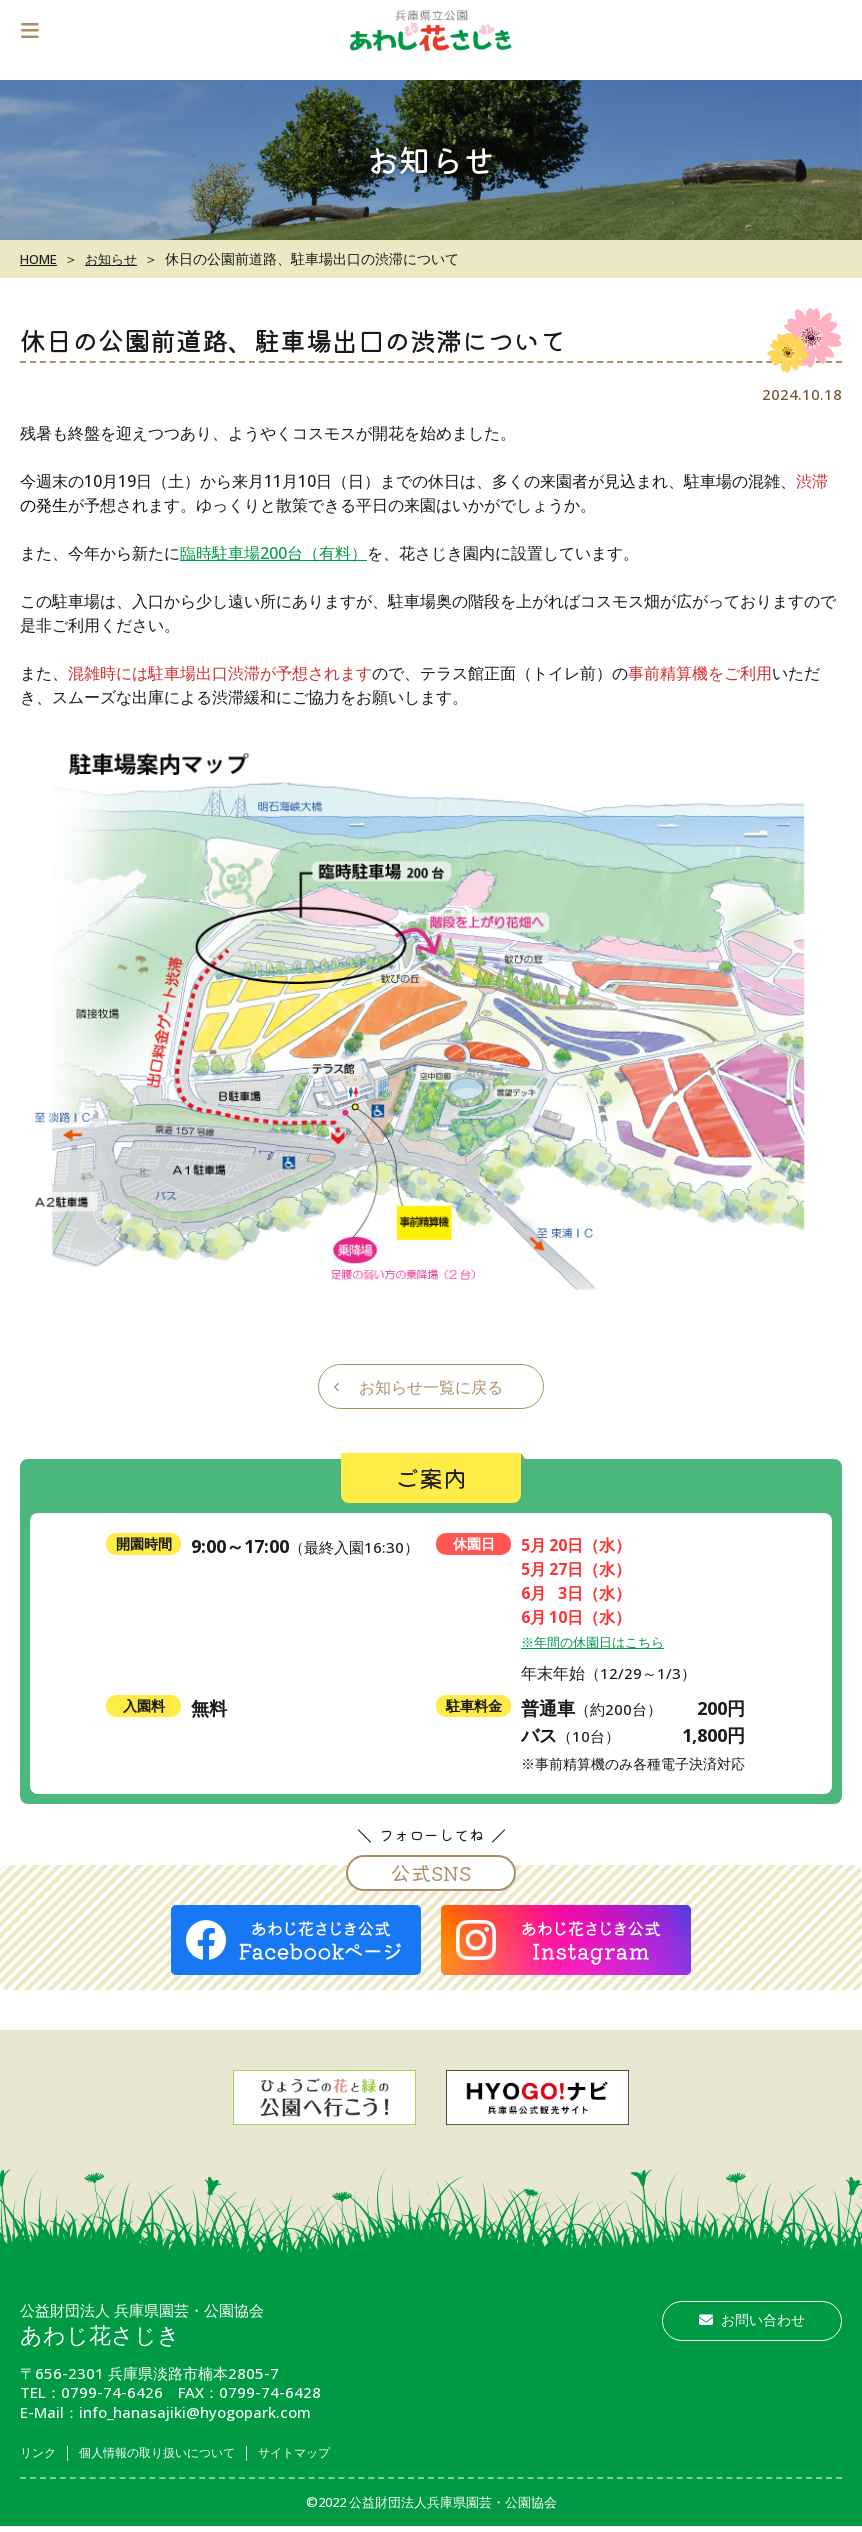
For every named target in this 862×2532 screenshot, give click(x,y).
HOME (41, 258)
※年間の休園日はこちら (603, 1640)
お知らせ (118, 258)
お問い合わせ (752, 2319)
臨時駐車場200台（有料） (273, 552)
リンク (42, 2451)
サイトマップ (351, 2451)
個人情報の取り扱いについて (185, 2451)
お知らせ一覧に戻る (431, 1386)
